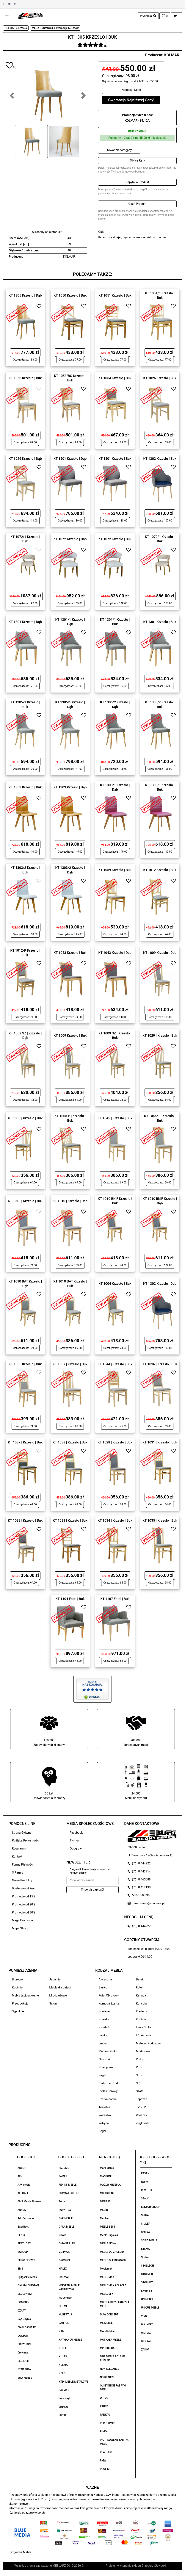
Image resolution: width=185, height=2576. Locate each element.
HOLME (63, 2306)
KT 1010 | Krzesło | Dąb (70, 1201)
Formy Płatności (23, 1864)
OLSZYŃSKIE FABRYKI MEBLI (113, 2387)
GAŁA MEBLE (67, 2226)
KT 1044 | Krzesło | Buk (115, 1364)
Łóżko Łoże (143, 2035)
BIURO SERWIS (26, 2260)
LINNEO (63, 2406)
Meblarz (104, 2218)
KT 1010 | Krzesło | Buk (25, 1201)
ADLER (22, 2167)
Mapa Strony (20, 1928)
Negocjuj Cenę (131, 90)
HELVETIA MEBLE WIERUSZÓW (69, 2287)
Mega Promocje (22, 1920)
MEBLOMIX (106, 2293)
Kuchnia (141, 2019)
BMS (20, 2268)
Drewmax (23, 2352)
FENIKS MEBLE (68, 2184)
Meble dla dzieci (60, 1987)
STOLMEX (147, 2282)
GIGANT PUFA (67, 2243)
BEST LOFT (24, 2243)
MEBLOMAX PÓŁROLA (113, 2285)
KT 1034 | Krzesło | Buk (115, 1520)
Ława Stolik (143, 2027)
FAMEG (63, 2176)
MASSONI (106, 2176)
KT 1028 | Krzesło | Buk (115, 1442)
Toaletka (104, 2107)
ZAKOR (145, 2349)
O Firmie (17, 1872)
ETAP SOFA (24, 2369)
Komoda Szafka (109, 2003)
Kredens (141, 2011)
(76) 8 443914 (139, 1871)
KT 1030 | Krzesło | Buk (25, 1118)
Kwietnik (104, 2027)
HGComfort (65, 2297)
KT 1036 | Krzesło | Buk (159, 1364)
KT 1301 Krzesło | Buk (159, 622)
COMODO (23, 2302)
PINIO (103, 2431)
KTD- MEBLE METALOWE (73, 2381)
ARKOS (22, 2209)
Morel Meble (107, 2331)
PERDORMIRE (108, 2423)
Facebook (76, 1832)
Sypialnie (18, 2011)
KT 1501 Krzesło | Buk (114, 458)
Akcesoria (105, 1979)
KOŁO (62, 2373)
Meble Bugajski (109, 2235)
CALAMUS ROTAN (28, 2285)
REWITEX (146, 2190)
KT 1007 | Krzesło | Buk (70, 1364)
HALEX (63, 2268)
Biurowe (17, 1979)
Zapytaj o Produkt (137, 182)
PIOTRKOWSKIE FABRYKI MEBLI (114, 2441)
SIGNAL (145, 2215)
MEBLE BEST (107, 2226)
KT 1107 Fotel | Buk (114, 1599)
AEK (20, 2176)
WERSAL (146, 2332)
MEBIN (104, 2209)
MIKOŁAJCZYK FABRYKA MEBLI (114, 2304)
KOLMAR (171, 55)
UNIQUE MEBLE (150, 2307)
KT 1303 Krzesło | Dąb (70, 787)
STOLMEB (147, 2274)
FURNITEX (65, 2209)
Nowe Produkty (22, 1880)
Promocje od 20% (23, 1904)
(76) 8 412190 (139, 1887)
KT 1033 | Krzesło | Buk (70, 1520)
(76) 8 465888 (139, 1879)
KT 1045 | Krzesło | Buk (115, 1118)
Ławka (103, 2035)
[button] (12, 95)
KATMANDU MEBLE (70, 2339)
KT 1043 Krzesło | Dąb (114, 953)
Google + (76, 1848)
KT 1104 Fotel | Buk (70, 1599)
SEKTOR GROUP (150, 2206)
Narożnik (104, 2059)
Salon (53, 2003)
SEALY (145, 2198)
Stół (138, 2083)
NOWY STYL (107, 2377)
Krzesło (104, 2019)
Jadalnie (54, 1979)
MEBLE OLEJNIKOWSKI (113, 2260)
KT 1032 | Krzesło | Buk (25, 1520)
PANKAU (105, 2414)
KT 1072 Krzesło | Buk (114, 539)
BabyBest (23, 2226)
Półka (139, 2059)
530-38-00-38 (139, 1895)
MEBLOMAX (107, 2277)
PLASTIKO (106, 2452)
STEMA (145, 2248)
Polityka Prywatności (26, 1840)
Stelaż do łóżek (109, 2083)
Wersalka (105, 2115)
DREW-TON (24, 2344)
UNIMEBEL (147, 2299)
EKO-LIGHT (24, 2360)
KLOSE (63, 2348)
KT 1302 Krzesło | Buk (159, 458)
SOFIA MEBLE (149, 2240)
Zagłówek (142, 2123)
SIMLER (145, 2223)
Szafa (139, 2091)
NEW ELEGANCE (109, 2368)
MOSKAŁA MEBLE (110, 2339)
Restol (145, 2181)
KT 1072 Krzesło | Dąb (70, 539)
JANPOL (64, 2322)
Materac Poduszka (148, 2043)
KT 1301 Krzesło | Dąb (25, 622)
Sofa (139, 2075)
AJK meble (24, 2184)
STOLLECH (147, 2265)
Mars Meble (107, 2167)
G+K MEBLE (66, 2218)
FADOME (64, 2167)
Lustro (103, 2043)
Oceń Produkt (137, 204)
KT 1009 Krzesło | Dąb (159, 953)
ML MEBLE (106, 2322)
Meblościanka (108, 2051)
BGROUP (23, 2251)
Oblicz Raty (137, 160)
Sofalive (145, 2232)
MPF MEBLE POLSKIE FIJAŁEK (112, 2358)
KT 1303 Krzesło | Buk (25, 787)
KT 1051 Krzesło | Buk (114, 295)
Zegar (102, 2131)
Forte (62, 2201)
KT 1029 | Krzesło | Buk (159, 1035)
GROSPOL (65, 2260)
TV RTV (141, 2107)
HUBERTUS (65, 2314)
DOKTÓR (23, 2335)
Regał (102, 2075)
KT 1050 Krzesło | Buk (70, 295)
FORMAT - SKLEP (69, 2193)
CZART (22, 2310)
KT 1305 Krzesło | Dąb (25, 295)
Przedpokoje (20, 2003)
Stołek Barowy (108, 2091)
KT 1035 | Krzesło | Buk (159, 1520)
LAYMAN (64, 2390)
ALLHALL (23, 2193)
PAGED (104, 2406)
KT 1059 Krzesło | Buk (114, 870)
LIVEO (62, 2415)
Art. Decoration (26, 2218)
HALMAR (64, 2277)
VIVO (144, 2316)
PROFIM (104, 2468)
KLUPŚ (63, 2356)
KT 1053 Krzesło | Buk (25, 378)
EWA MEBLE (25, 2377)
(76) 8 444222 (139, 1863)
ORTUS (104, 2397)
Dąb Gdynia (24, 2318)
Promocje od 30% (23, 1912)
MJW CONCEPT (109, 2314)
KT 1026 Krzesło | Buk (159, 378)
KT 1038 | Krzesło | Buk (70, 1442)
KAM (62, 2331)
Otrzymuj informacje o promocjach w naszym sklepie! (90, 1871)
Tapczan (141, 2099)
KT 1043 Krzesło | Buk (70, 953)
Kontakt (17, 1856)
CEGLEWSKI (25, 2293)
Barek (140, 1979)
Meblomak (106, 2268)
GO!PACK (64, 2251)
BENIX (21, 2235)
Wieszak (141, 2115)
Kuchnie (17, 1987)
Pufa (139, 2067)
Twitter (74, 1840)
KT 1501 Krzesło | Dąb (70, 458)
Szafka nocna (108, 2099)
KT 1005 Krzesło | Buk (25, 1364)
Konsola (141, 2003)
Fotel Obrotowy (109, 1995)
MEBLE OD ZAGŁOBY (112, 2251)
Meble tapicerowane (25, 1995)
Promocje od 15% (23, 1896)
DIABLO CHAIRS (27, 2327)
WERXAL (146, 2341)
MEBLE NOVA (108, 2243)
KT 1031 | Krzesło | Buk (159, 1442)
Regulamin (19, 1848)
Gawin (62, 2235)
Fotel (139, 1987)
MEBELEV (105, 2201)
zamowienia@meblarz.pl (146, 1903)
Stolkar (145, 2257)
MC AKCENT (107, 2193)
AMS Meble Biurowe (29, 2201)
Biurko (103, 1987)
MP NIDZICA (107, 2348)
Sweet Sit (146, 2290)
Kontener (105, 2011)
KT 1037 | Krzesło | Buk (25, 1442)
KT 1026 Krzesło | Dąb (25, 458)
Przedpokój (106, 2067)
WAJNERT (147, 2324)
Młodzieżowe (58, 1995)
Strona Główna (22, 1832)
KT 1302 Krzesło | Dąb (159, 1283)
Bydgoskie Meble (27, 2277)
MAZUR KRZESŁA (110, 2184)
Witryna (104, 2123)
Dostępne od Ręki (23, 1888)
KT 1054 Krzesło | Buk (114, 378)
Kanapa (141, 1995)
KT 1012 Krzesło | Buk (159, 870)
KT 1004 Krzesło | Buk (114, 1283)
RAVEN (145, 2173)
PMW (103, 2460)
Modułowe (143, 2051)
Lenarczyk (65, 2398)
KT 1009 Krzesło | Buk (70, 1035)
